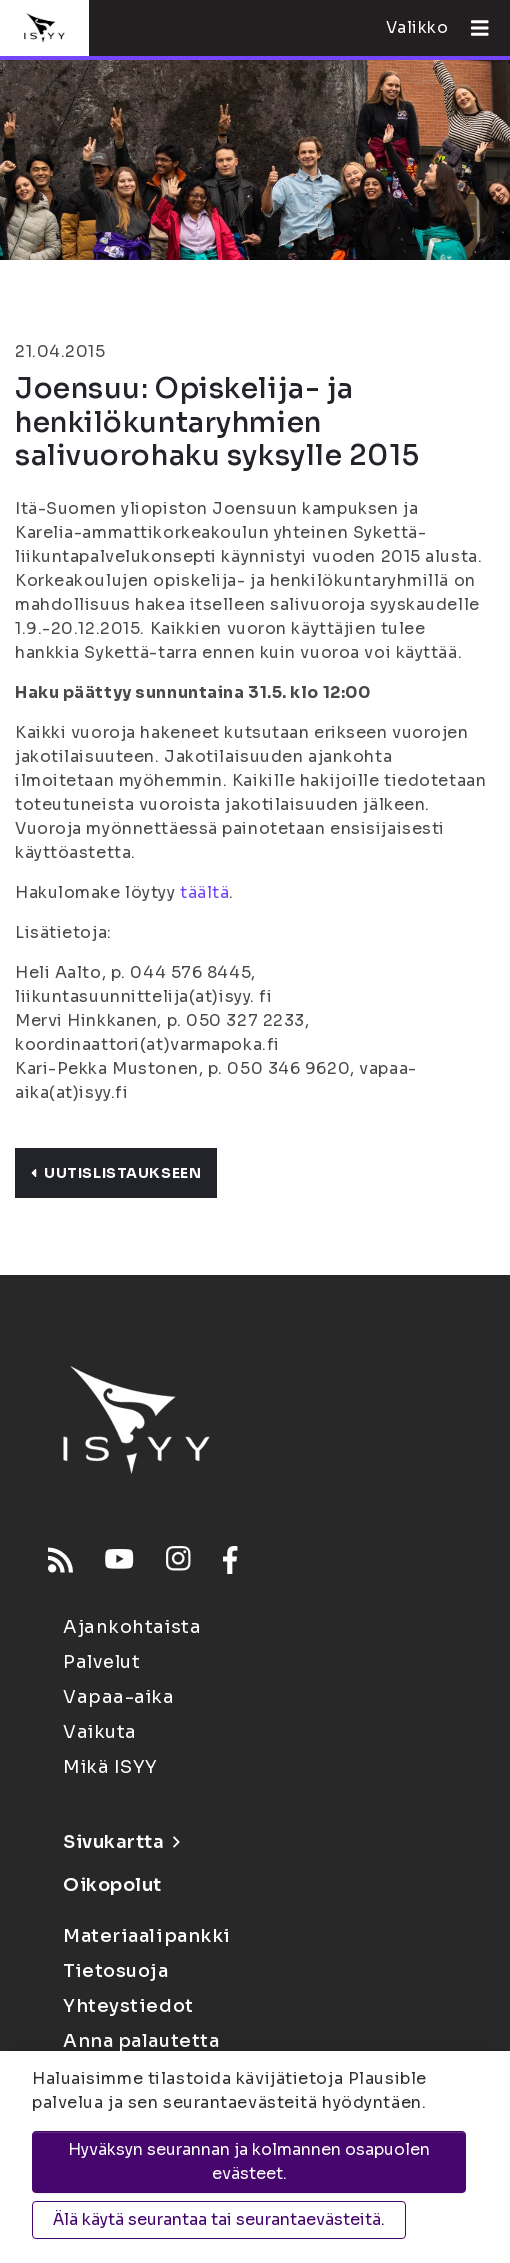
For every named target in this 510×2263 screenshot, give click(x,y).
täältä (204, 892)
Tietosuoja (116, 1971)
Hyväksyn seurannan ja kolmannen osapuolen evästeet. (249, 2161)
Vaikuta (100, 1732)
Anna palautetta (141, 2041)
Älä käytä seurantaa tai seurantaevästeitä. (219, 2219)
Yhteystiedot (128, 2006)
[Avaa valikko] (472, 28)
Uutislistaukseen (116, 1173)
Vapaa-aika (119, 1697)
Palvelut (101, 1662)
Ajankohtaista (132, 1627)
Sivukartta (121, 1842)
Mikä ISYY (110, 1767)
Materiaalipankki (147, 1936)
